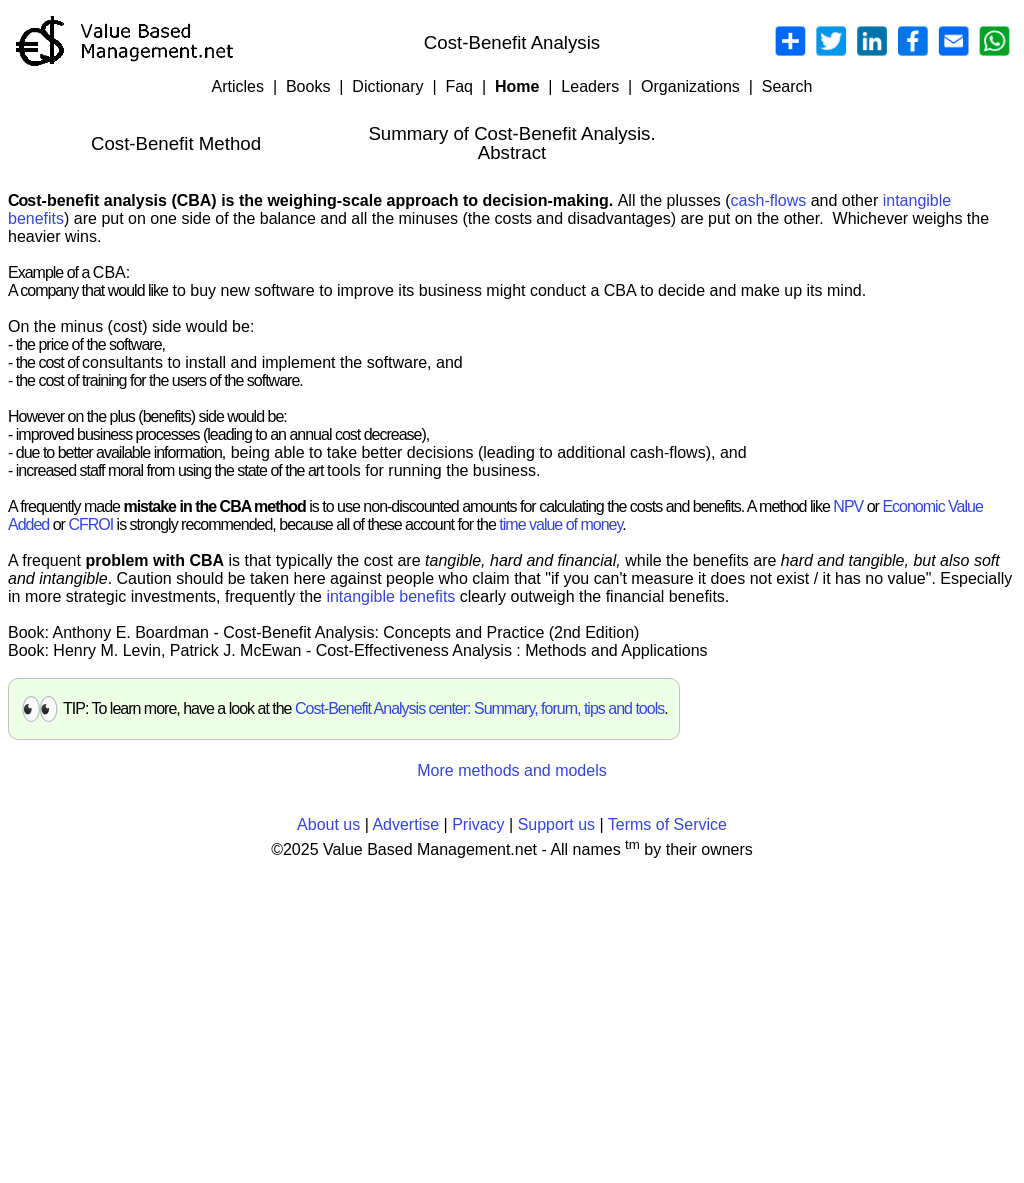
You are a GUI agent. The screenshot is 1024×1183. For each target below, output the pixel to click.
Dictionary (387, 86)
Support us (556, 824)
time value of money (560, 524)
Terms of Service (667, 824)
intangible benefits (390, 596)
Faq (459, 86)
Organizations (690, 86)
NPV (848, 506)
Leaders (590, 86)
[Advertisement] (512, 1017)
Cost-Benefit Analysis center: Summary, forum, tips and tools (479, 708)
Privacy (478, 824)
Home (517, 86)
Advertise (405, 824)
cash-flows (769, 200)
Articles (238, 86)
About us (328, 824)
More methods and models (511, 770)
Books (308, 86)
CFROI (90, 524)
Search (787, 86)
